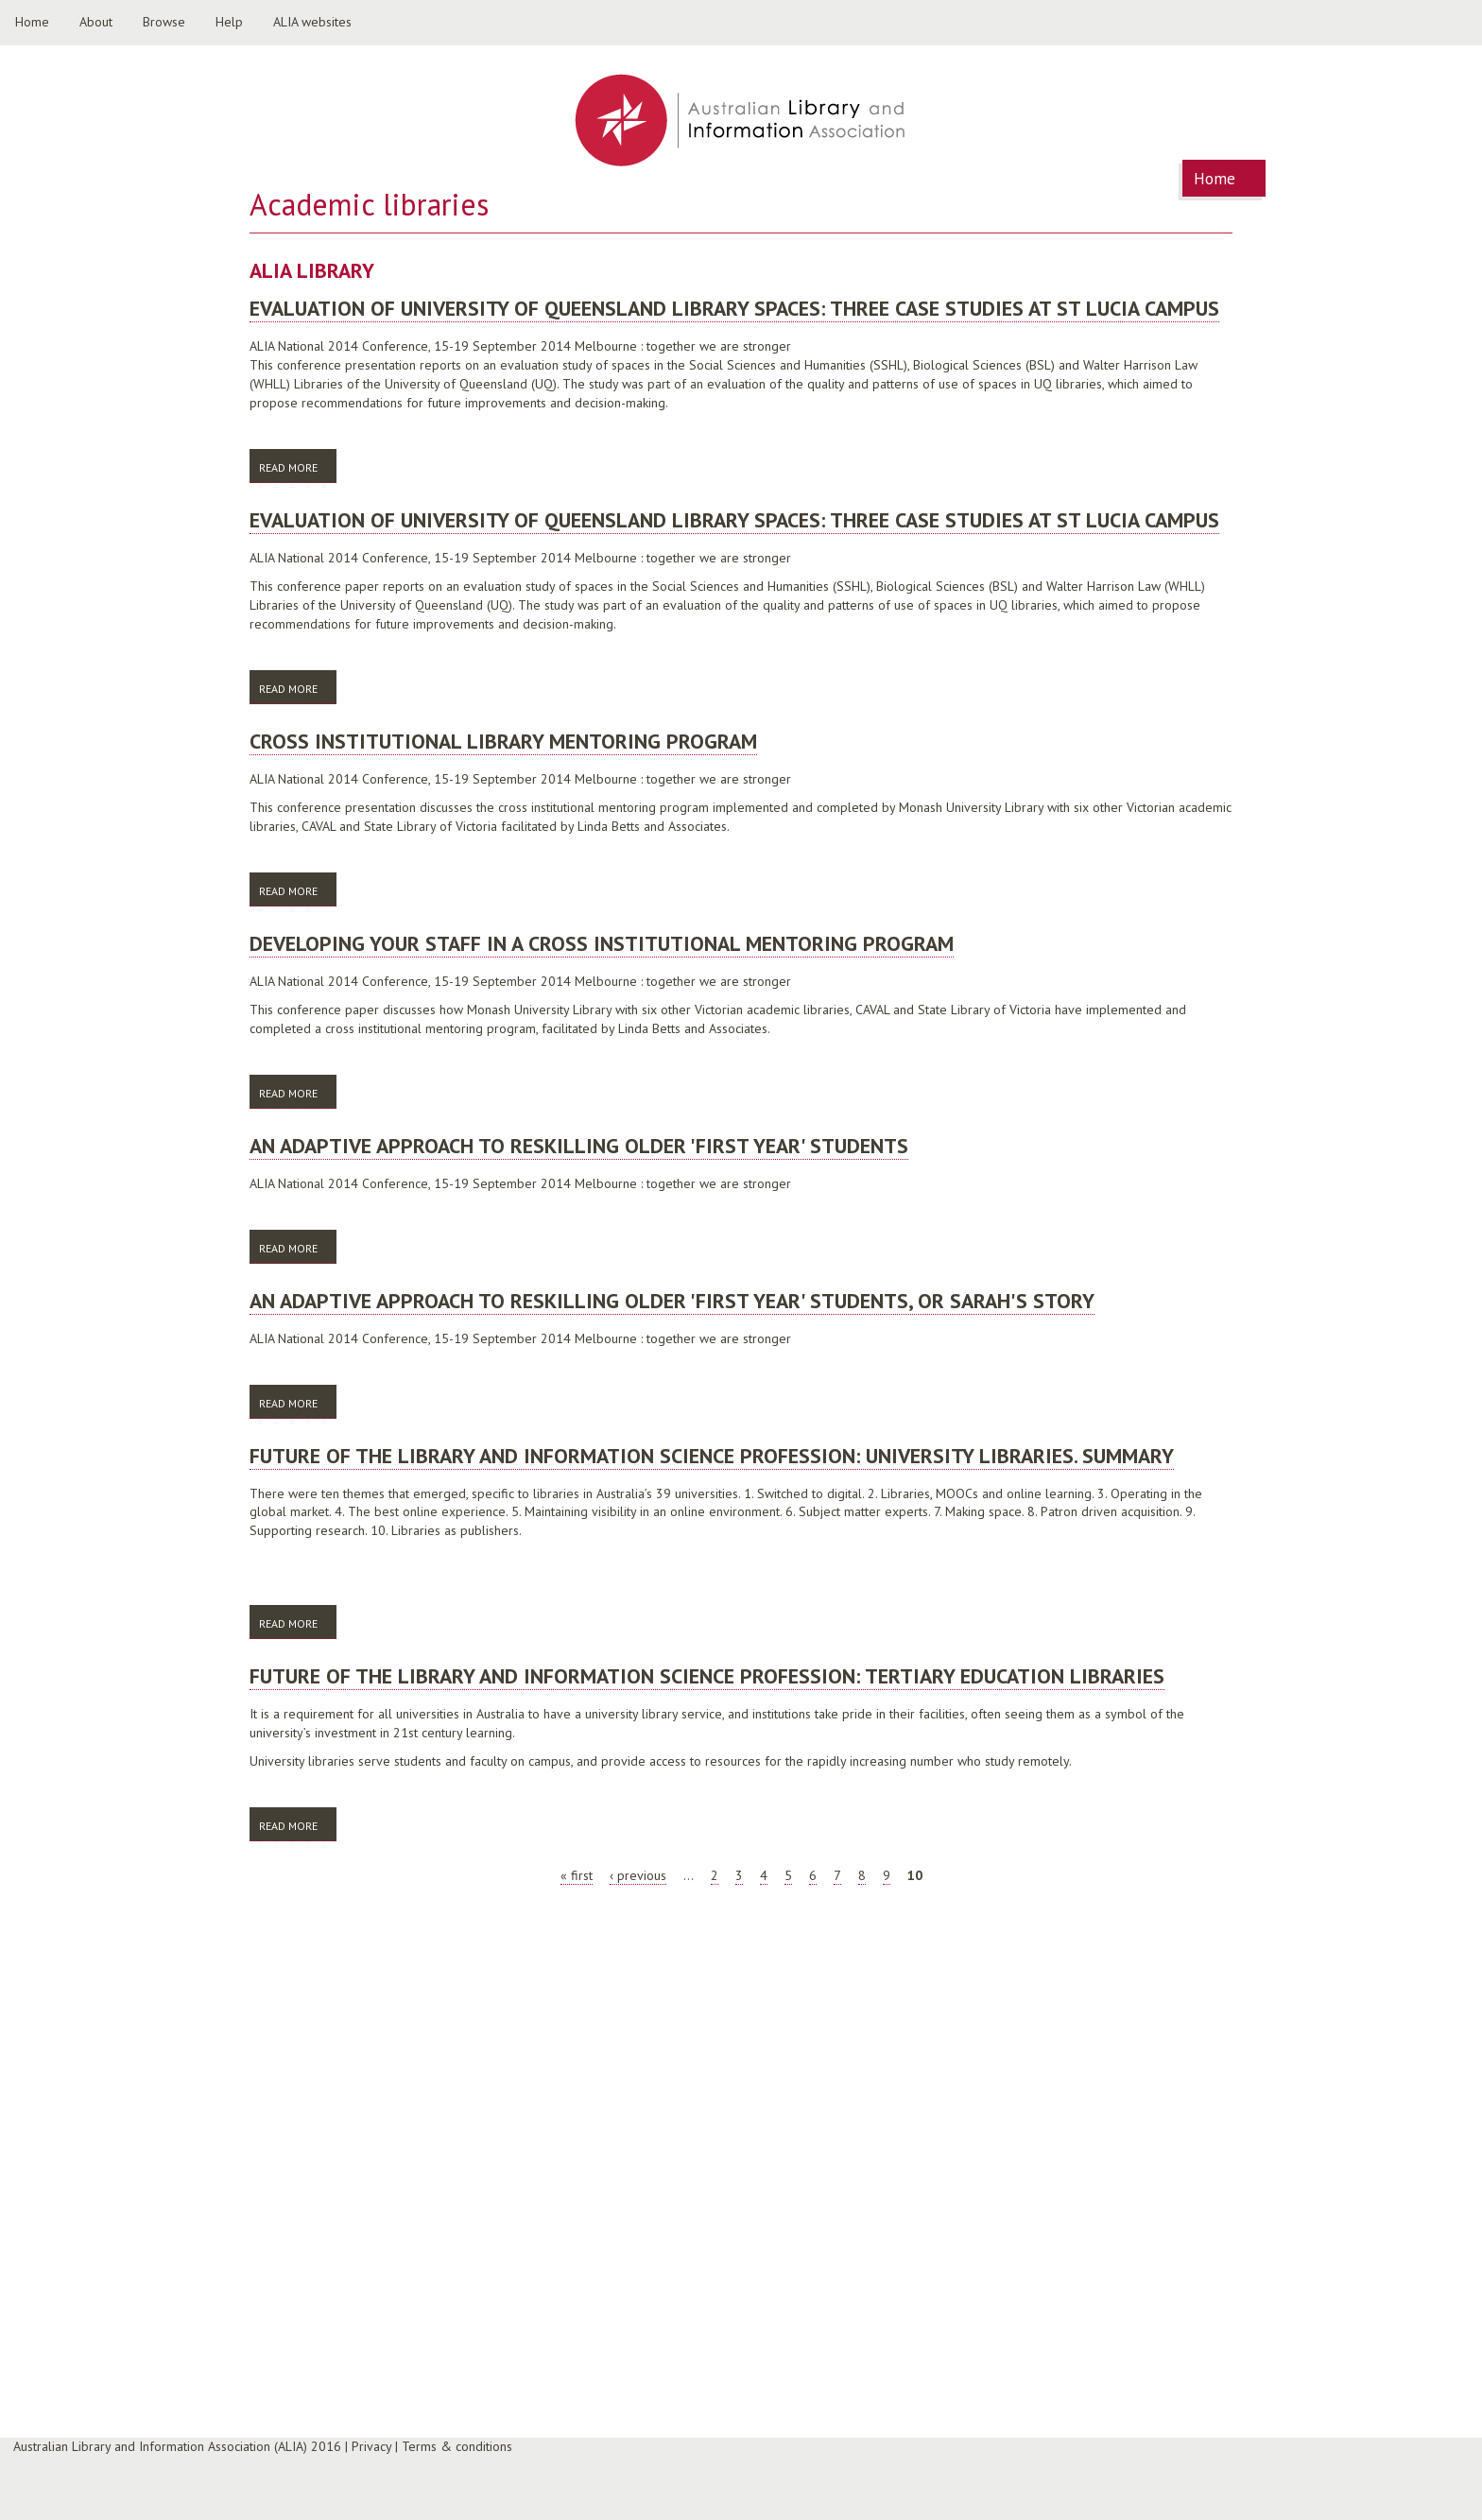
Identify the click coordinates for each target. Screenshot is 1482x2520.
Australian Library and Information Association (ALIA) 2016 (177, 2446)
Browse (164, 21)
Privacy (371, 2446)
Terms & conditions (457, 2446)
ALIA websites (312, 21)
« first (576, 1875)
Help (229, 21)
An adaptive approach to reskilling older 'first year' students (579, 1145)
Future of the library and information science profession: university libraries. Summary (712, 1455)
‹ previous (638, 1875)
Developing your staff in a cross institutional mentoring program (602, 943)
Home (32, 21)
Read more (297, 466)
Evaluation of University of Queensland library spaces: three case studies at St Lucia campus (734, 308)
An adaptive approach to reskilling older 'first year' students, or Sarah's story (672, 1300)
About (95, 21)
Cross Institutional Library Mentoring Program (503, 741)
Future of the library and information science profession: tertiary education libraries (707, 1676)
